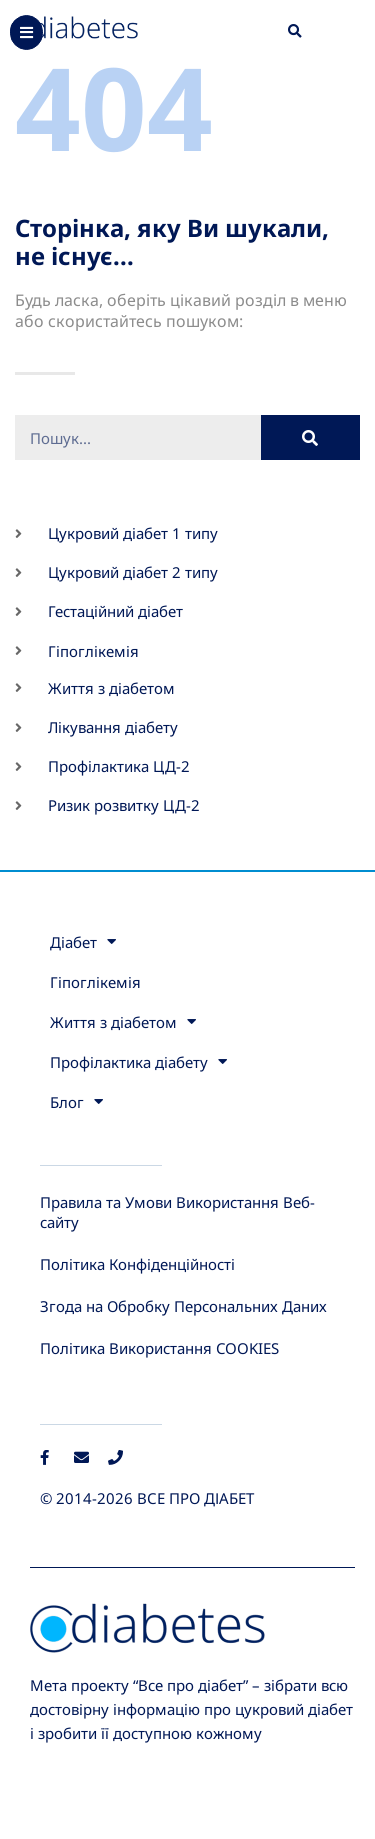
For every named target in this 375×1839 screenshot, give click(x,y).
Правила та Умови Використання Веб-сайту (177, 1212)
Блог (76, 1101)
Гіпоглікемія (95, 982)
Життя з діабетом (123, 1021)
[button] (295, 32)
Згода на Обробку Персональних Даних (183, 1306)
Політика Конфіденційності (137, 1264)
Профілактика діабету (138, 1061)
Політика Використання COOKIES (159, 1348)
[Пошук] (310, 437)
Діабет (83, 941)
